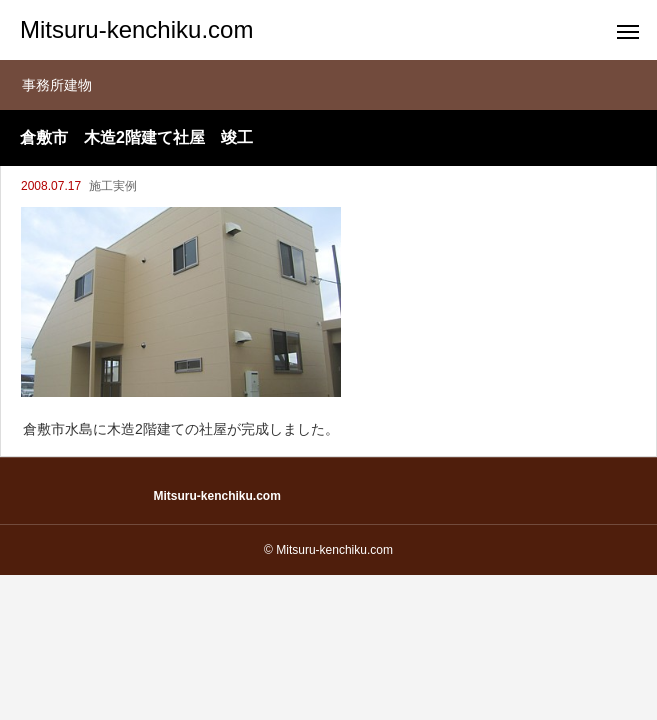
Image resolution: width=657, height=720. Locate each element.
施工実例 (113, 186)
